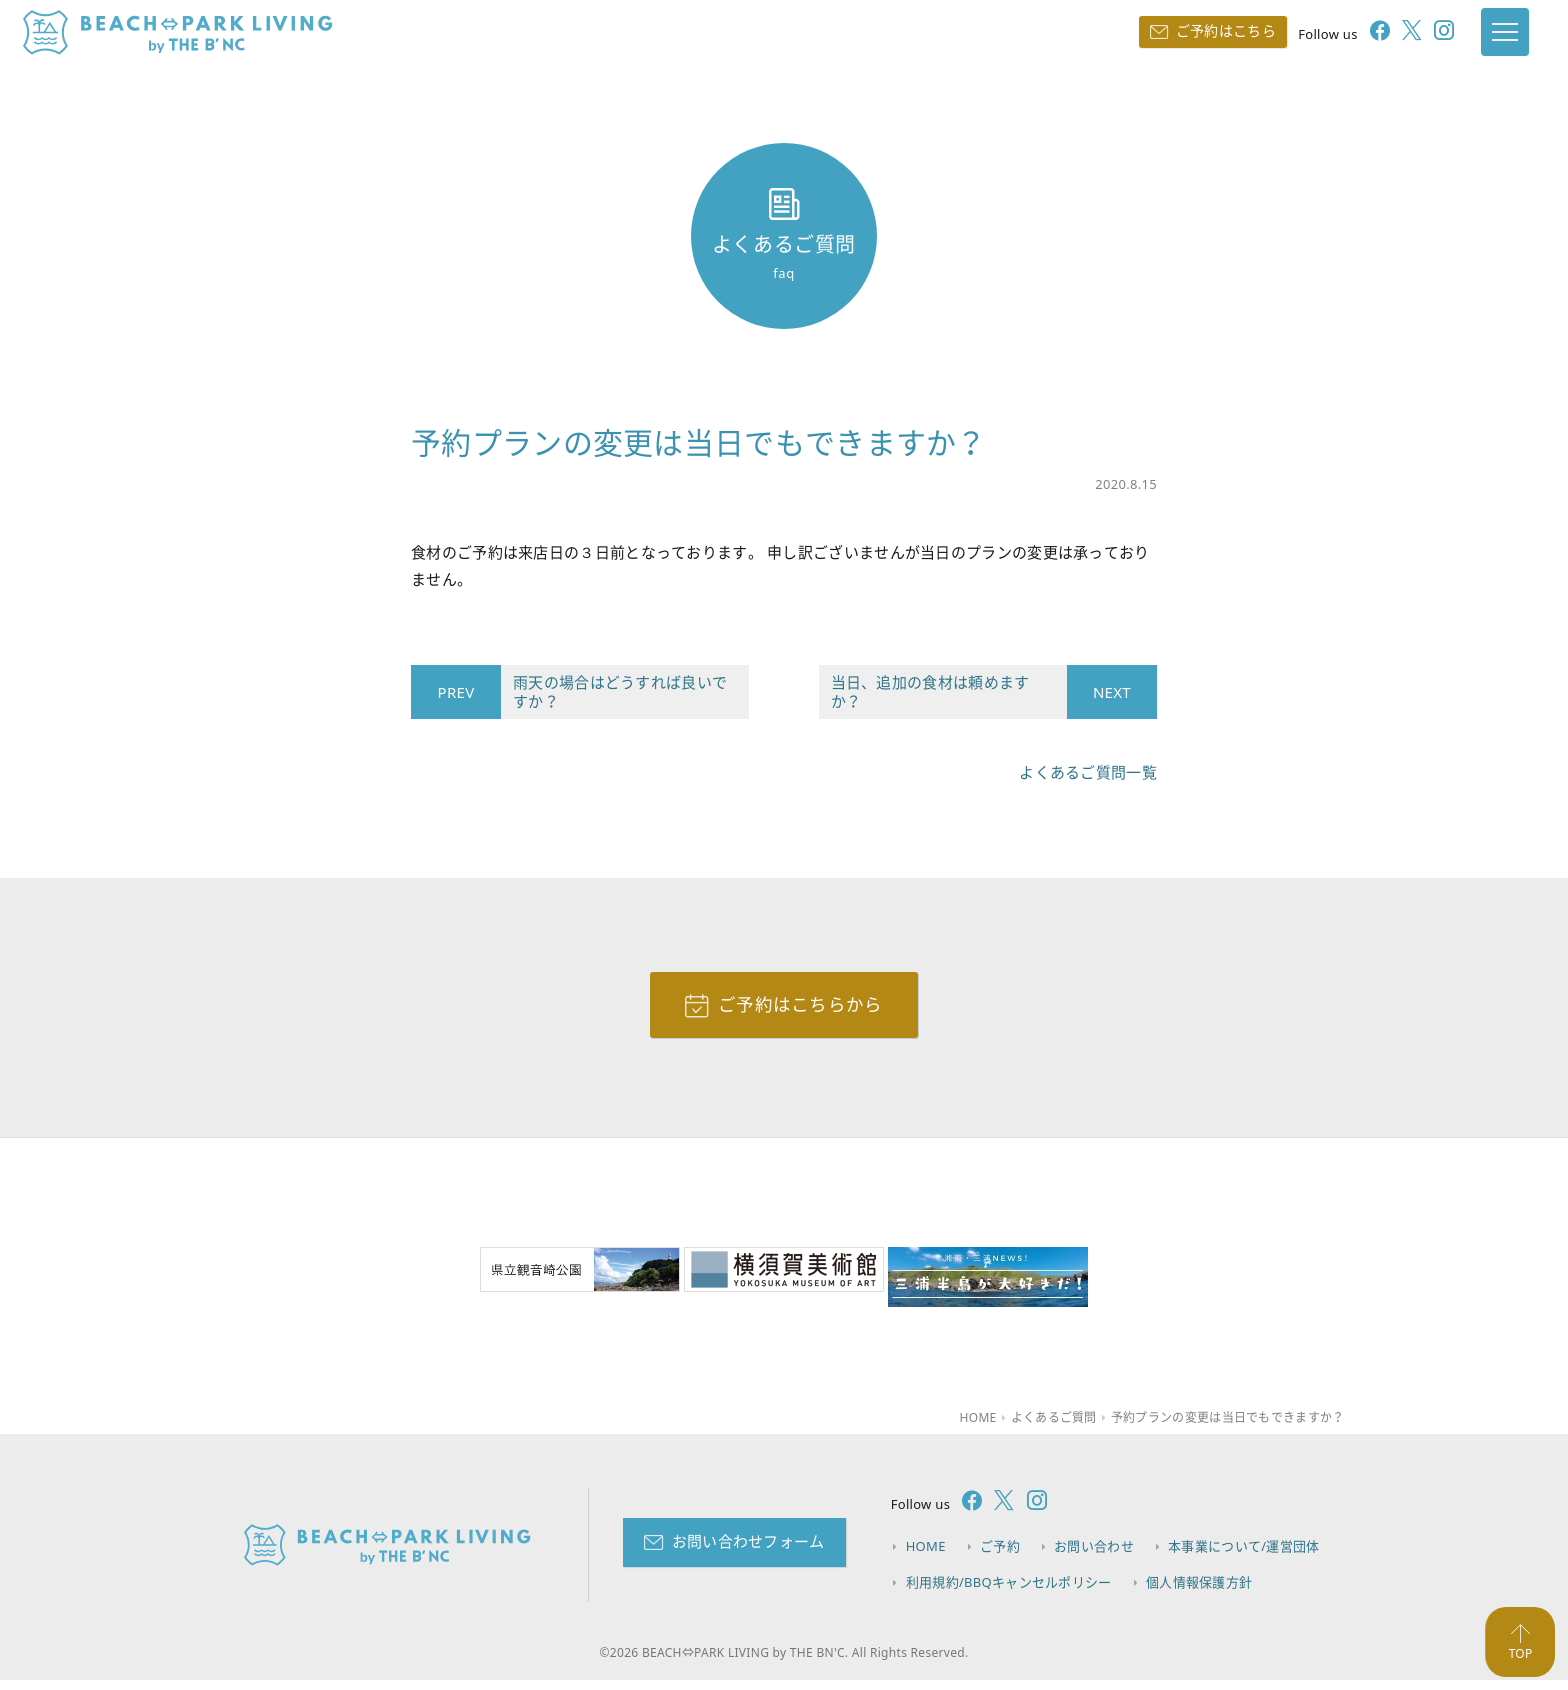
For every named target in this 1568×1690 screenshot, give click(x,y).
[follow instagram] (1423, 36)
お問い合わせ (1097, 1556)
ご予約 (1002, 1556)
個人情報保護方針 (1201, 1591)
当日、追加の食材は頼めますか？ (949, 697)
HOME (926, 1556)
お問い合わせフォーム (748, 1551)
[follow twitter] (1390, 36)
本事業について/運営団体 (1247, 1556)
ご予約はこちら (1210, 33)
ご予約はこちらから (800, 1011)
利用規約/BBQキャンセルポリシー (1009, 1591)
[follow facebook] (1358, 36)
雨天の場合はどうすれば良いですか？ (614, 697)
